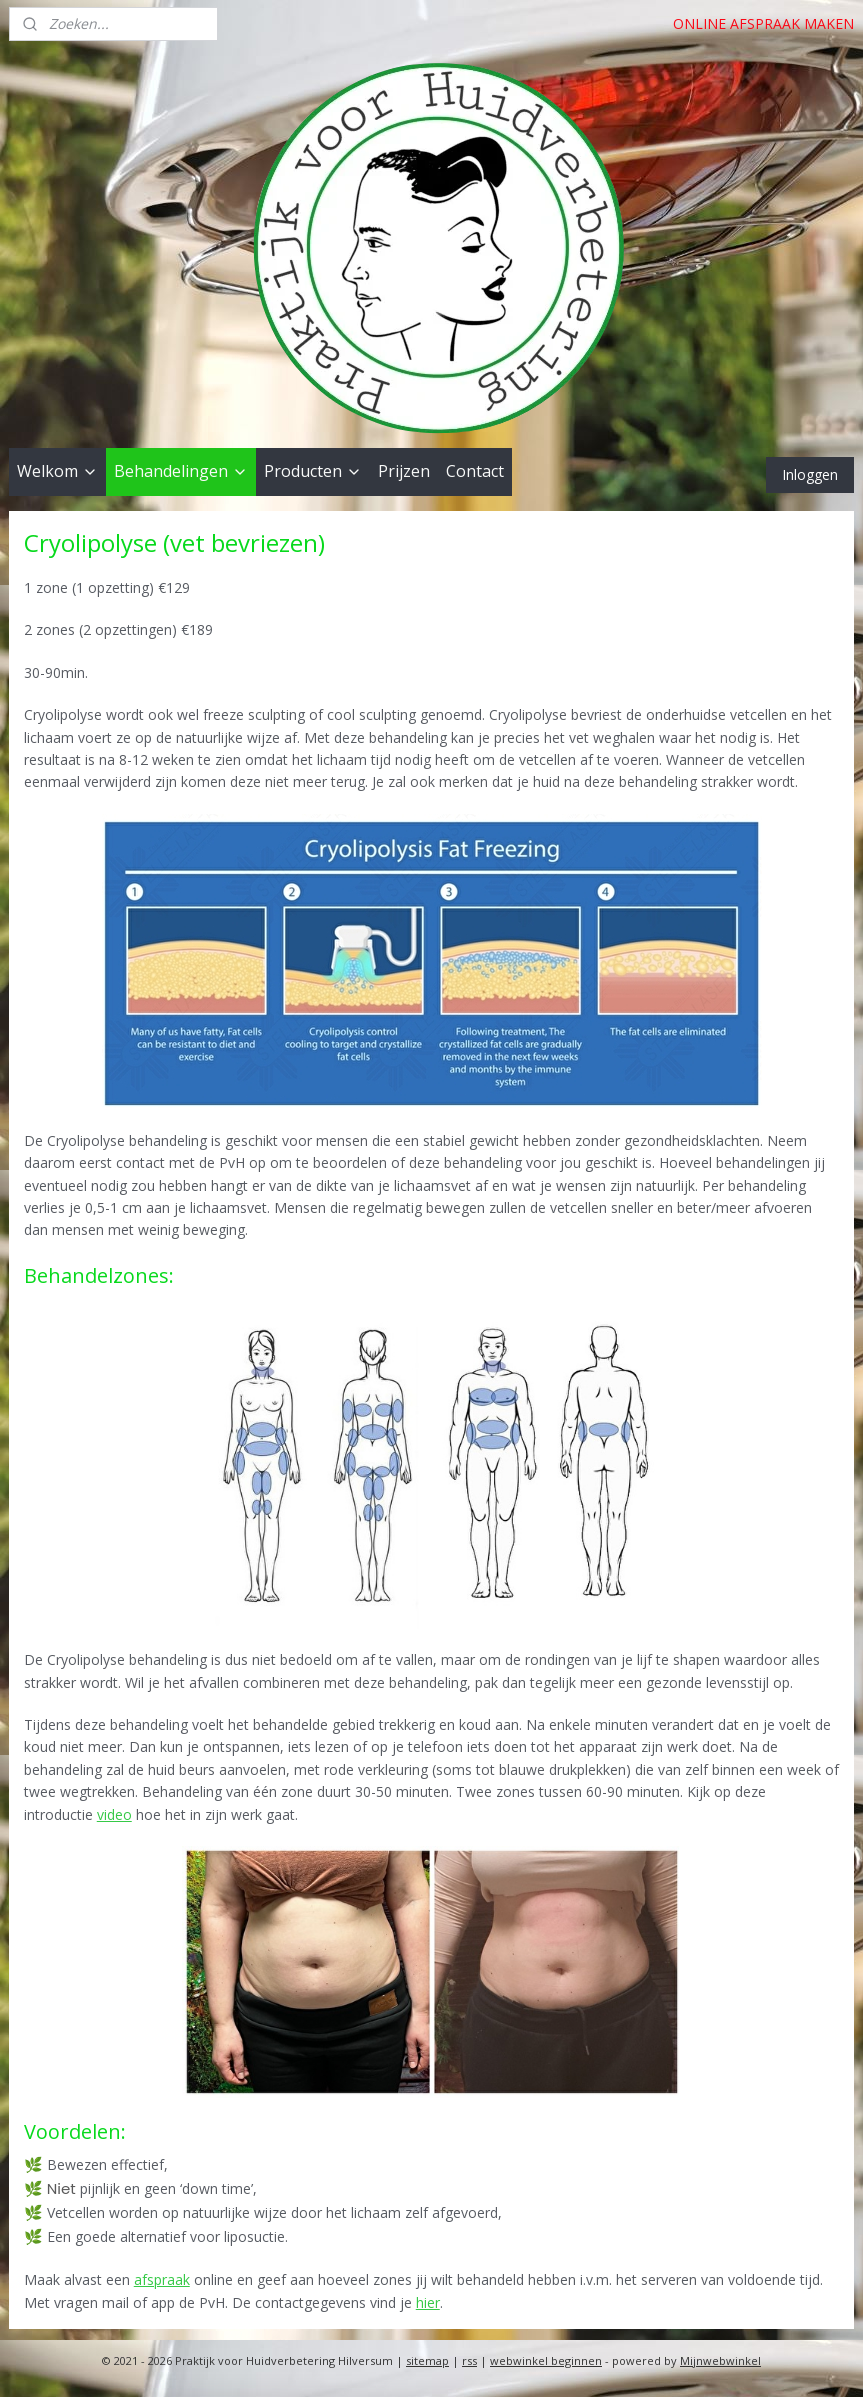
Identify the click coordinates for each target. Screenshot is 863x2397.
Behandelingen (181, 471)
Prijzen (404, 471)
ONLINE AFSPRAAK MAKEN (763, 23)
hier (428, 2302)
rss (469, 2360)
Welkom (57, 471)
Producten (313, 471)
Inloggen (810, 474)
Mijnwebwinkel (720, 2360)
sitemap (427, 2360)
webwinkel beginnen (546, 2360)
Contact (475, 471)
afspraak (162, 2279)
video (114, 1814)
